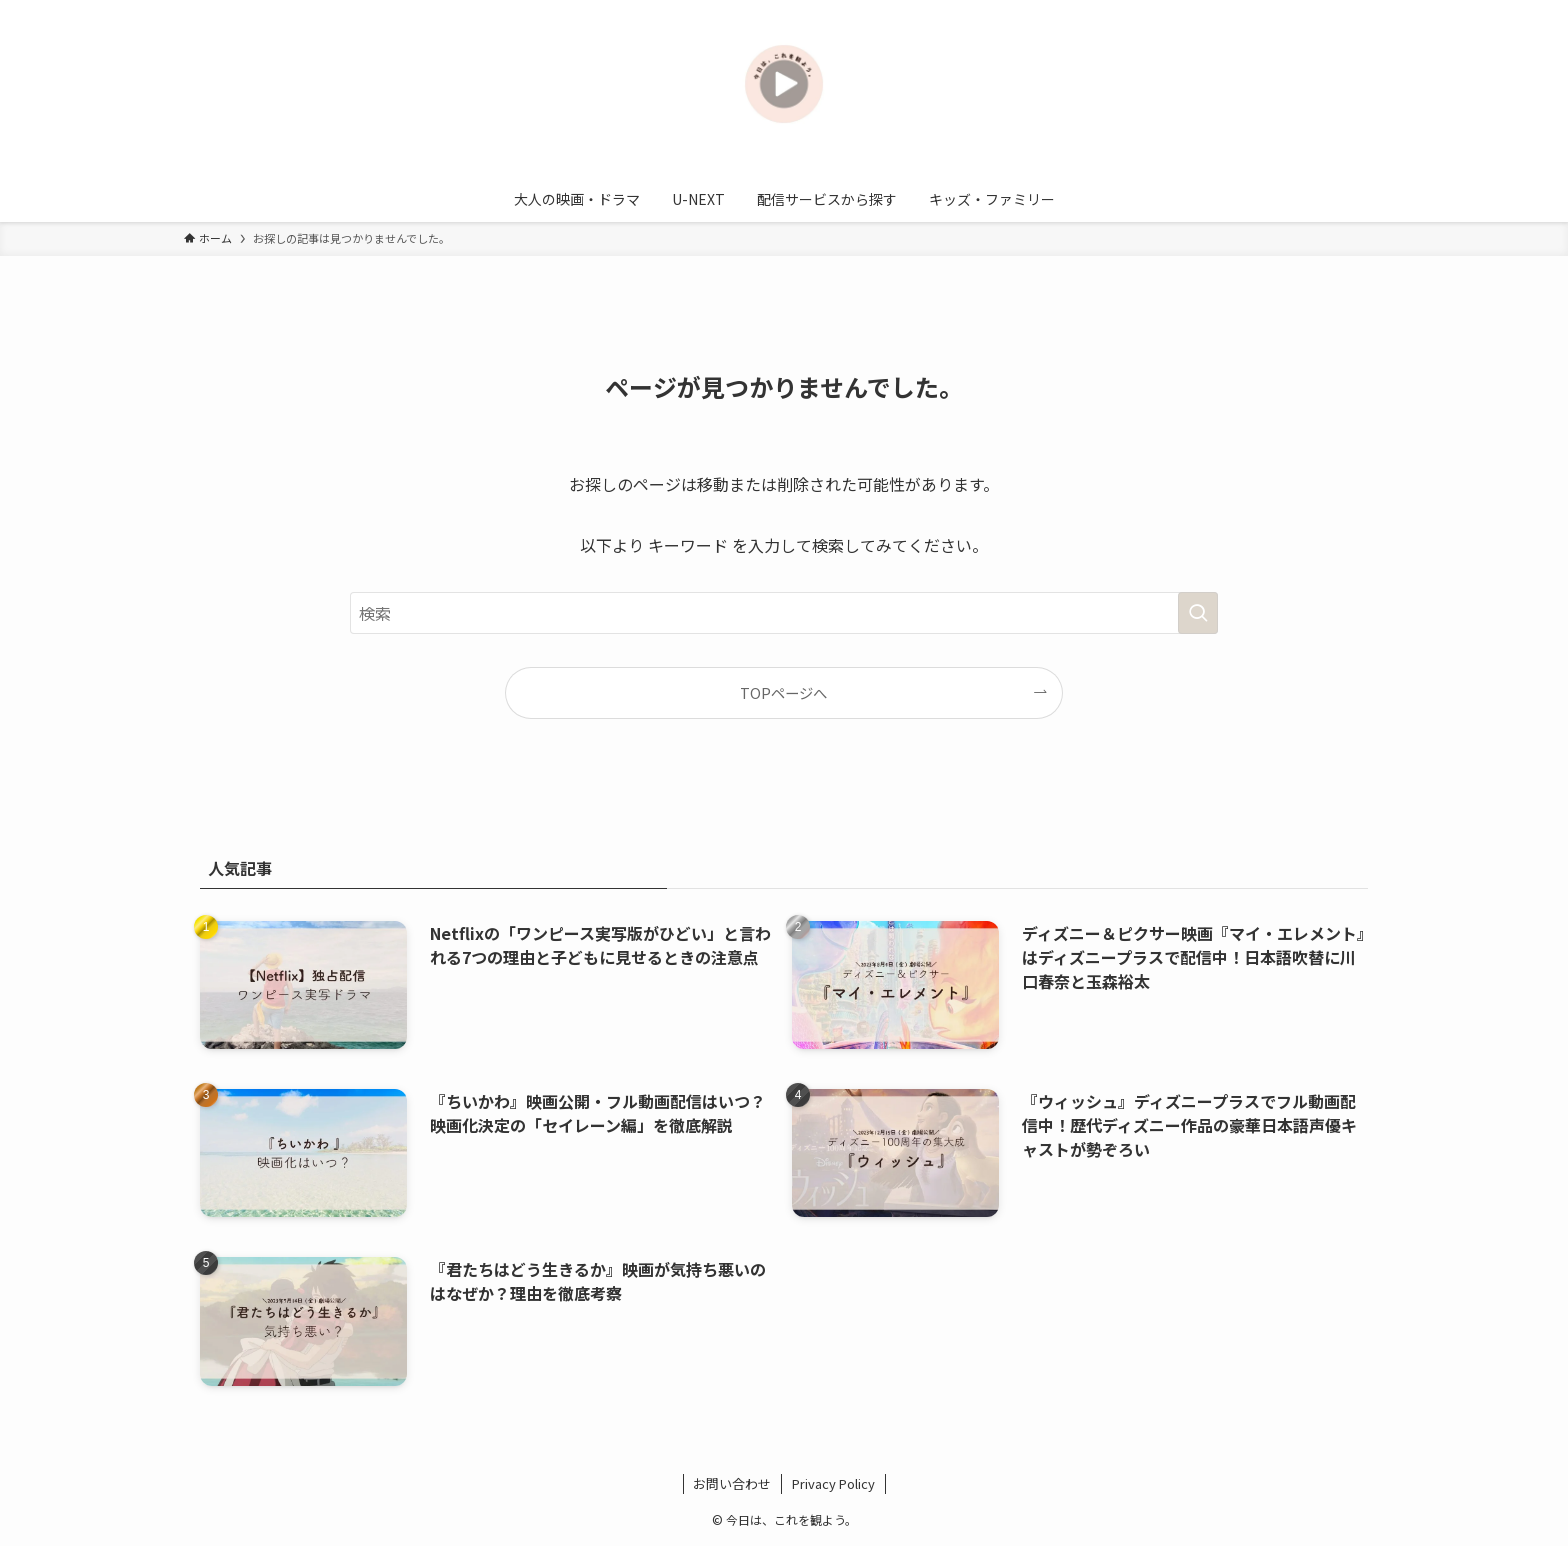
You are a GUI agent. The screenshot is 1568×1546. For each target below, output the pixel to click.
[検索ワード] (784, 613)
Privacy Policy (833, 1483)
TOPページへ (783, 692)
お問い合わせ (732, 1483)
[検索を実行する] (1198, 613)
